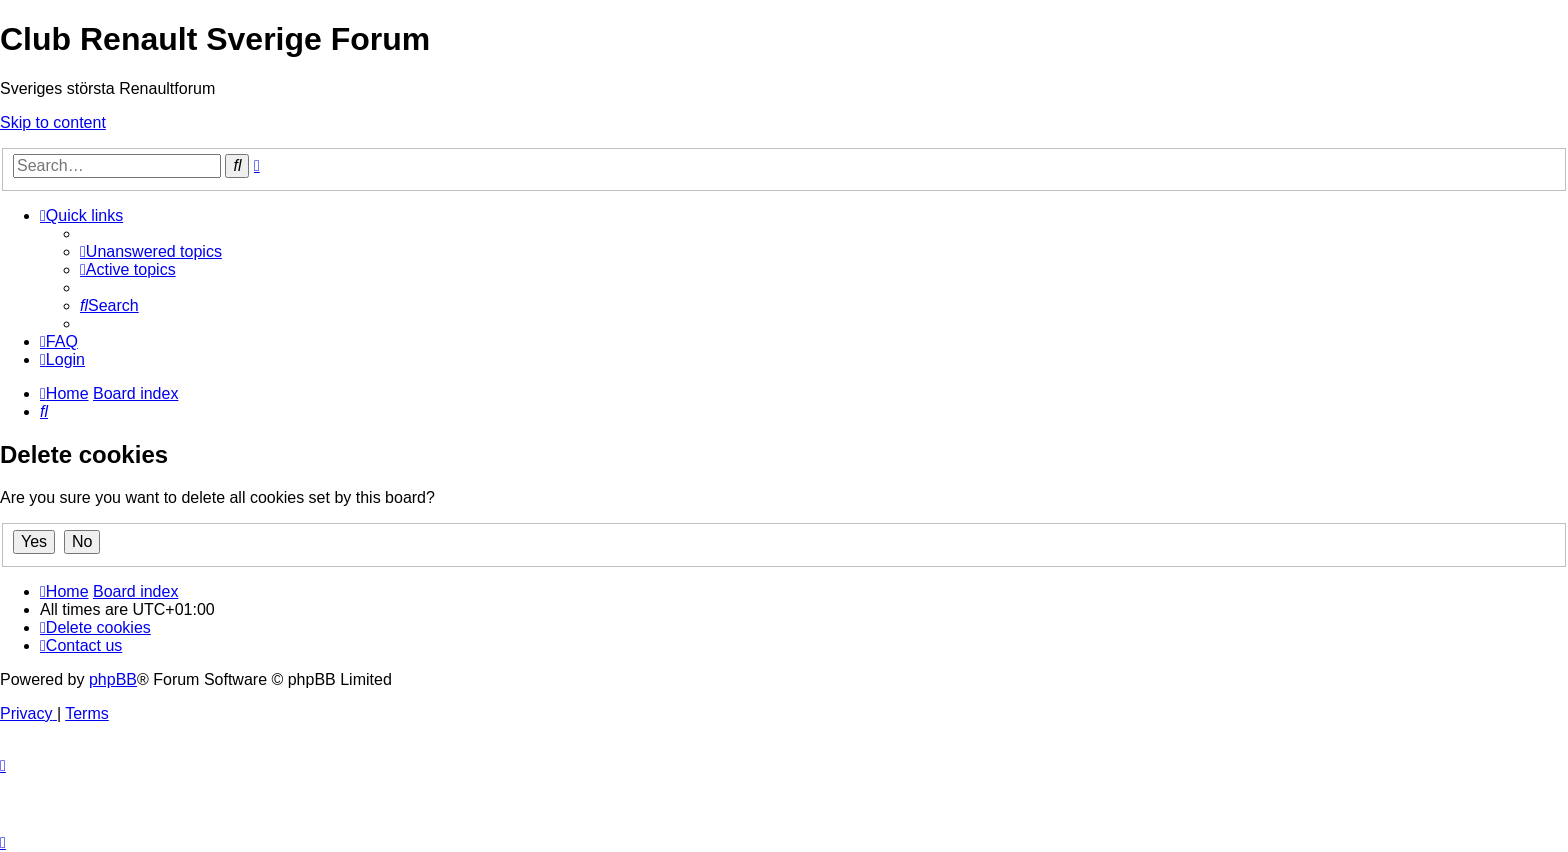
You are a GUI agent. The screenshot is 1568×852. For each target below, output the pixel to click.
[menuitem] (151, 251)
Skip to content (53, 122)
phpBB (113, 679)
